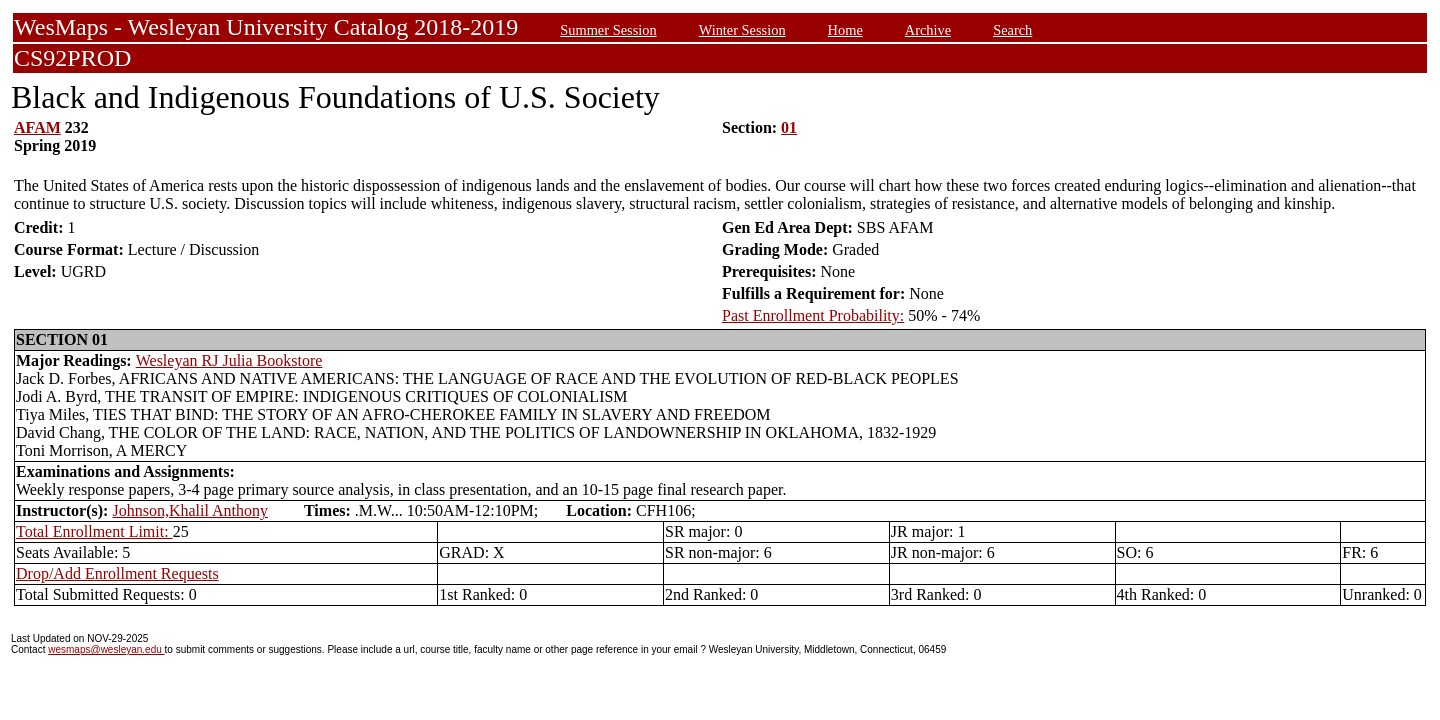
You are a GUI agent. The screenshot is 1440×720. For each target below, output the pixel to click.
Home (845, 30)
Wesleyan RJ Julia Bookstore (229, 360)
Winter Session (742, 30)
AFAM (37, 127)
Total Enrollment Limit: (94, 531)
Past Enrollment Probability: (813, 315)
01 (789, 127)
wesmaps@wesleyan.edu (106, 649)
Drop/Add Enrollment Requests (117, 573)
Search (1012, 30)
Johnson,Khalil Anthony (190, 510)
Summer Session (608, 30)
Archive (928, 30)
